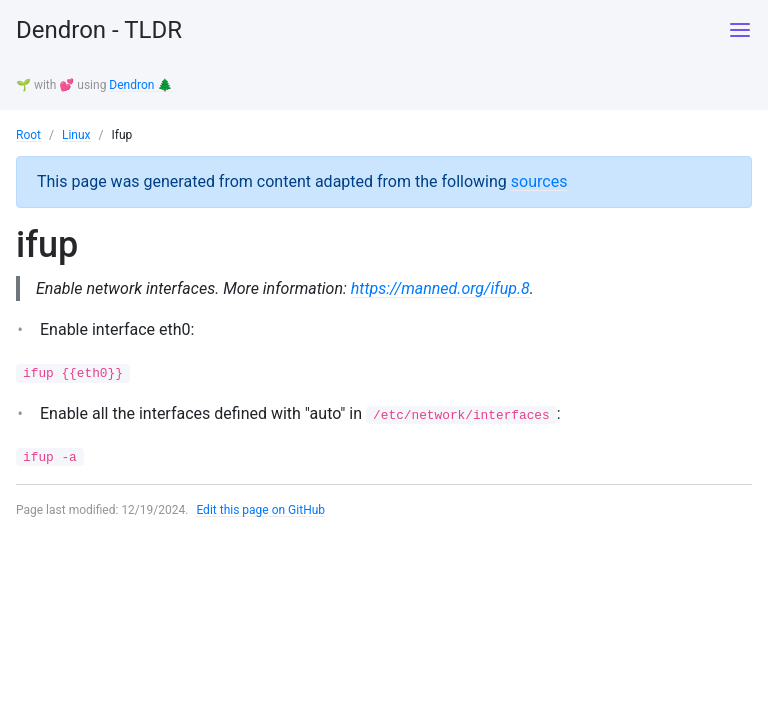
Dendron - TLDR (99, 30)
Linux (76, 135)
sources (539, 181)
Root (28, 135)
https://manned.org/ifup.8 (440, 288)
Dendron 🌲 (140, 85)
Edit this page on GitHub (260, 510)
